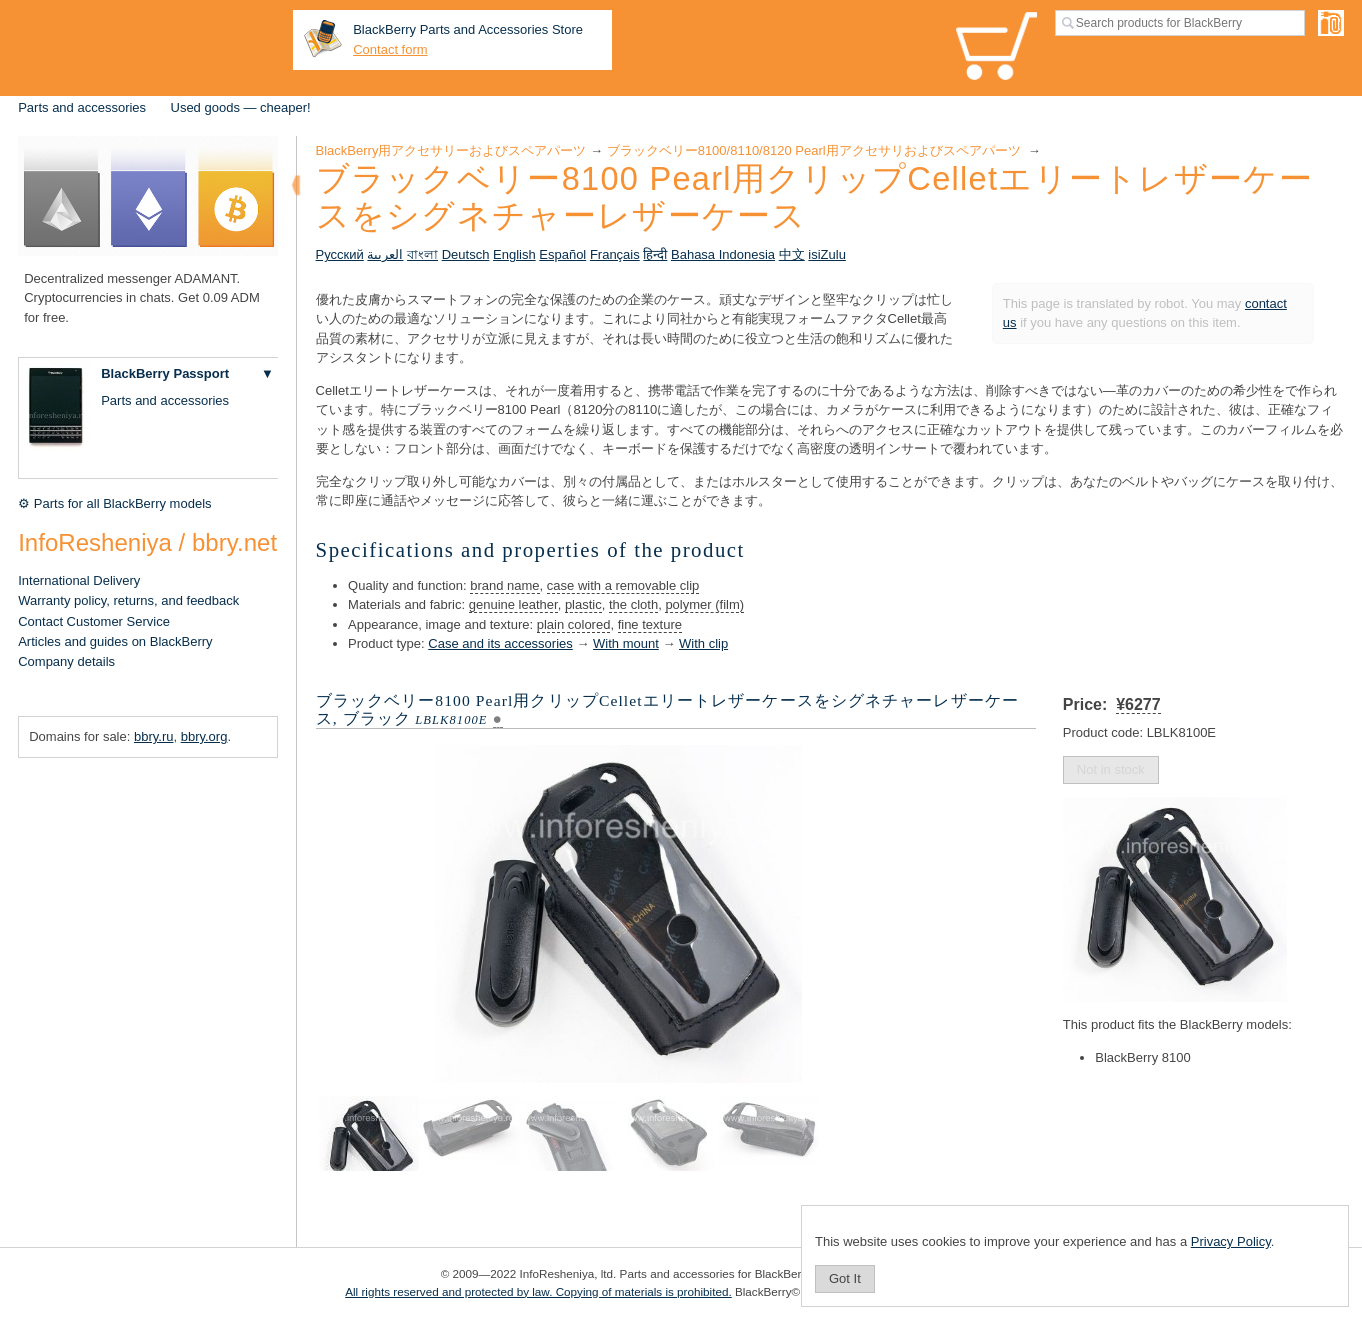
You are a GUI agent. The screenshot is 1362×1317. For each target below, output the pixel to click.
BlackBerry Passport (165, 373)
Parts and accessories (82, 107)
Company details (66, 661)
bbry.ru (154, 736)
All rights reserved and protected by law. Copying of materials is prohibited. (538, 1291)
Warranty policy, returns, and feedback (128, 600)
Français (615, 254)
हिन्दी (655, 254)
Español (562, 254)
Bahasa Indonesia (723, 254)
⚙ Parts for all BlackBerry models (114, 503)
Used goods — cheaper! (241, 107)
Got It (845, 1278)
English (514, 254)
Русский (340, 254)
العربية (385, 254)
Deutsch (466, 254)
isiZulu (827, 254)
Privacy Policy (1231, 1241)
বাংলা (422, 254)
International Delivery (79, 580)
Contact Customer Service (94, 621)
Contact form (390, 49)
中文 (792, 254)
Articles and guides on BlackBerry (115, 641)
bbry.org (204, 736)
